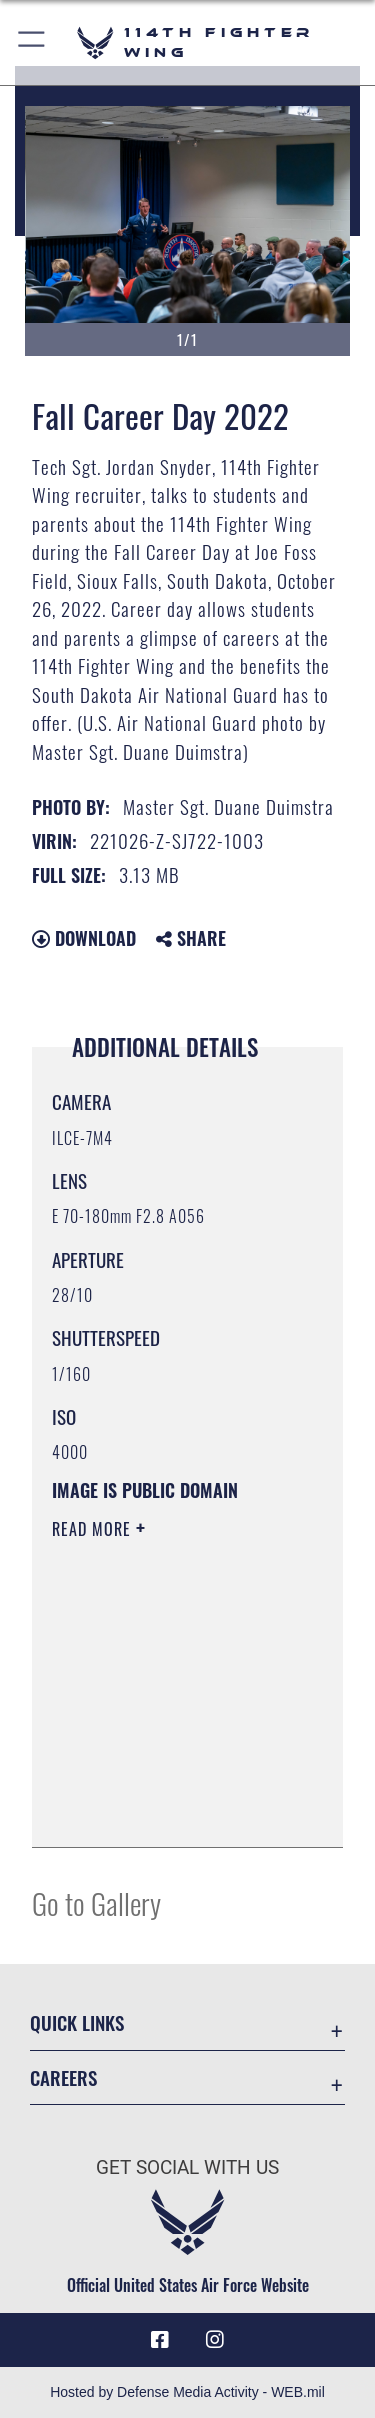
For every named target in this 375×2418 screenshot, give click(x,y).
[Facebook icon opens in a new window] (160, 2340)
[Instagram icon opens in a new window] (215, 2340)
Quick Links (77, 2022)
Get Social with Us (187, 2167)
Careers (63, 2077)
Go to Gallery (96, 1902)
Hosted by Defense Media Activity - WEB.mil (187, 2392)
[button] (32, 42)
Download (84, 938)
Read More (94, 1529)
